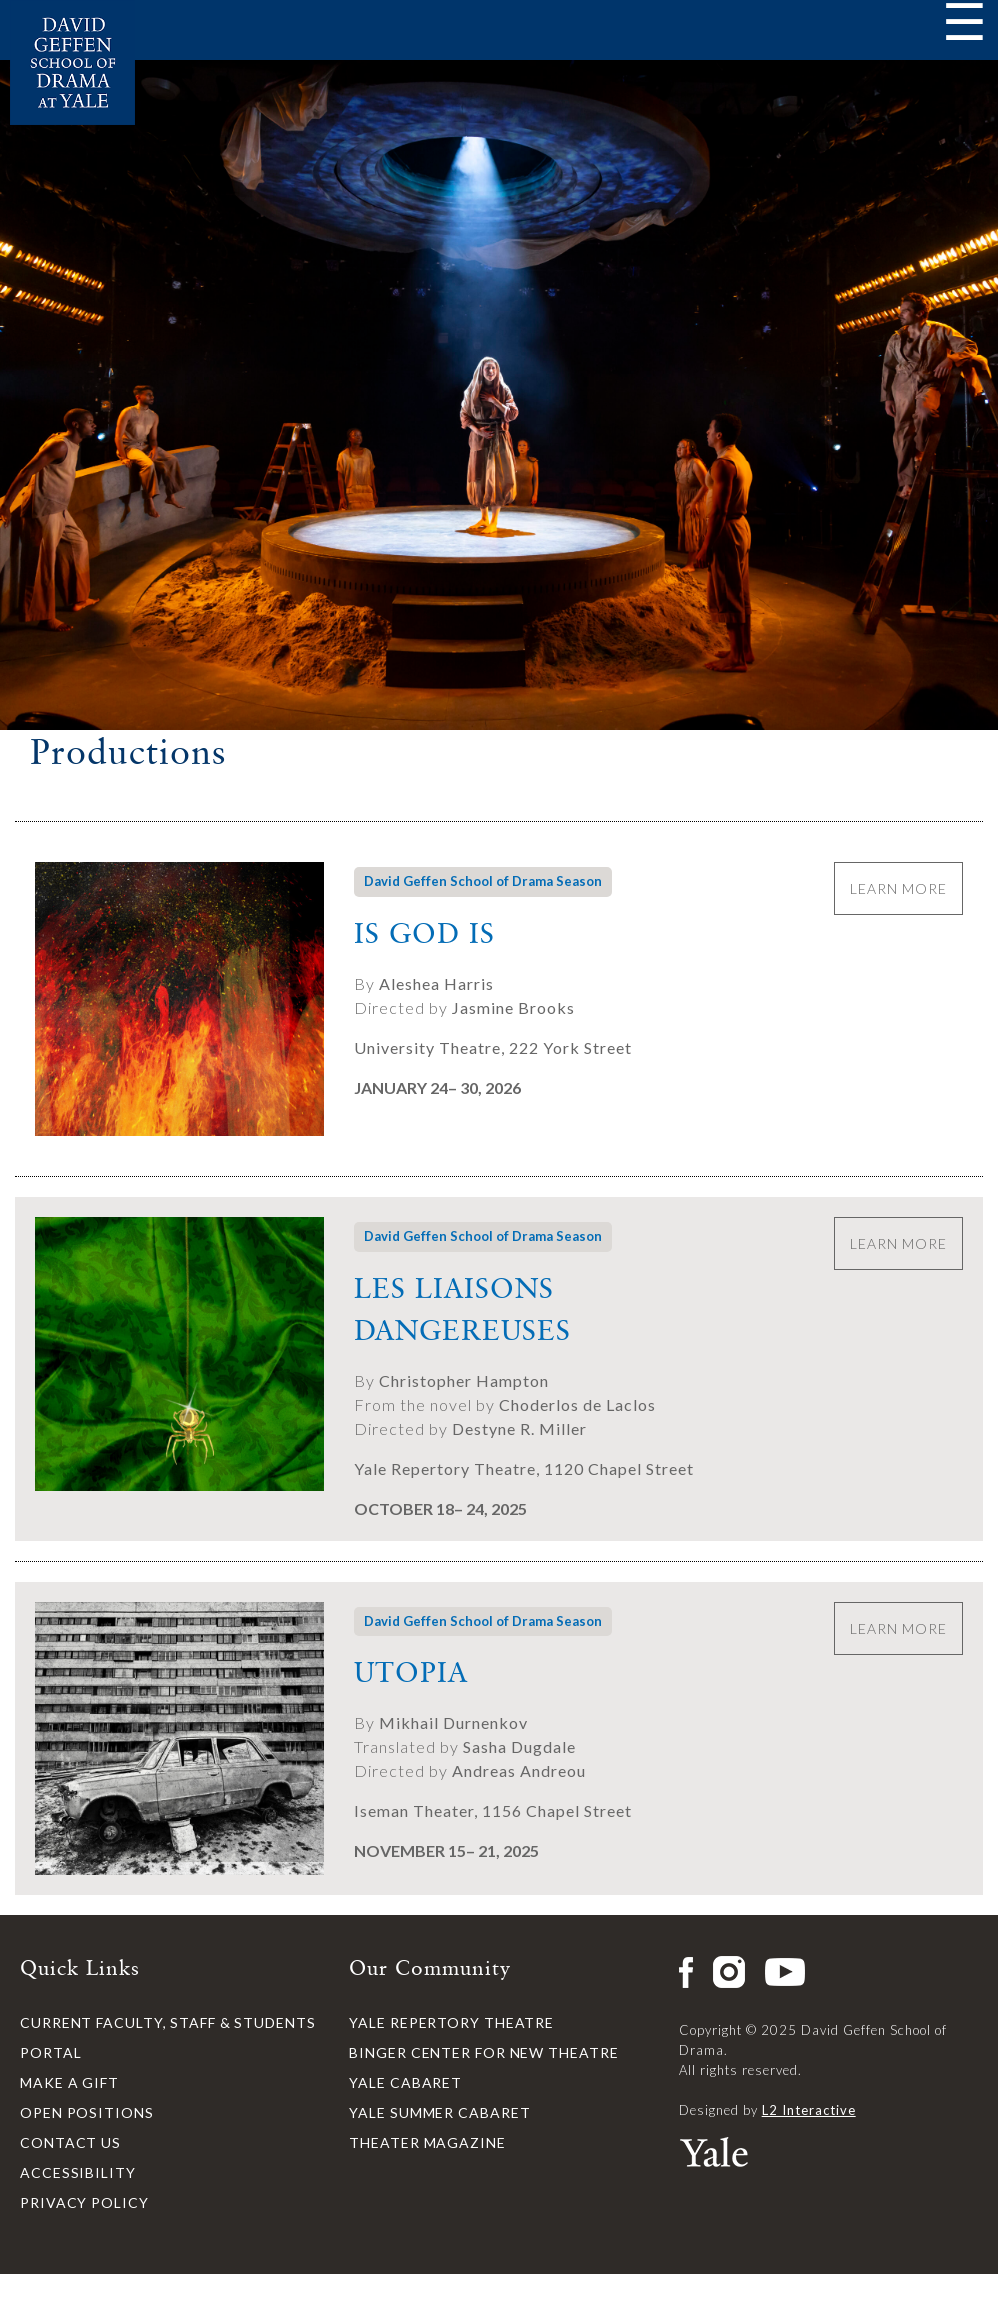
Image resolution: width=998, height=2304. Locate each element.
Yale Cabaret (405, 2082)
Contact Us (70, 2142)
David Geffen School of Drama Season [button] (483, 881)
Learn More (898, 888)
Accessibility (78, 2172)
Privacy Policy (84, 2202)
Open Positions (87, 2112)
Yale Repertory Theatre (451, 2022)
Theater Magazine (427, 2142)
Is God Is (424, 933)
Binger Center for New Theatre (483, 2052)
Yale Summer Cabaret (439, 2112)
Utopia (411, 1672)
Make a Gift (69, 2082)
